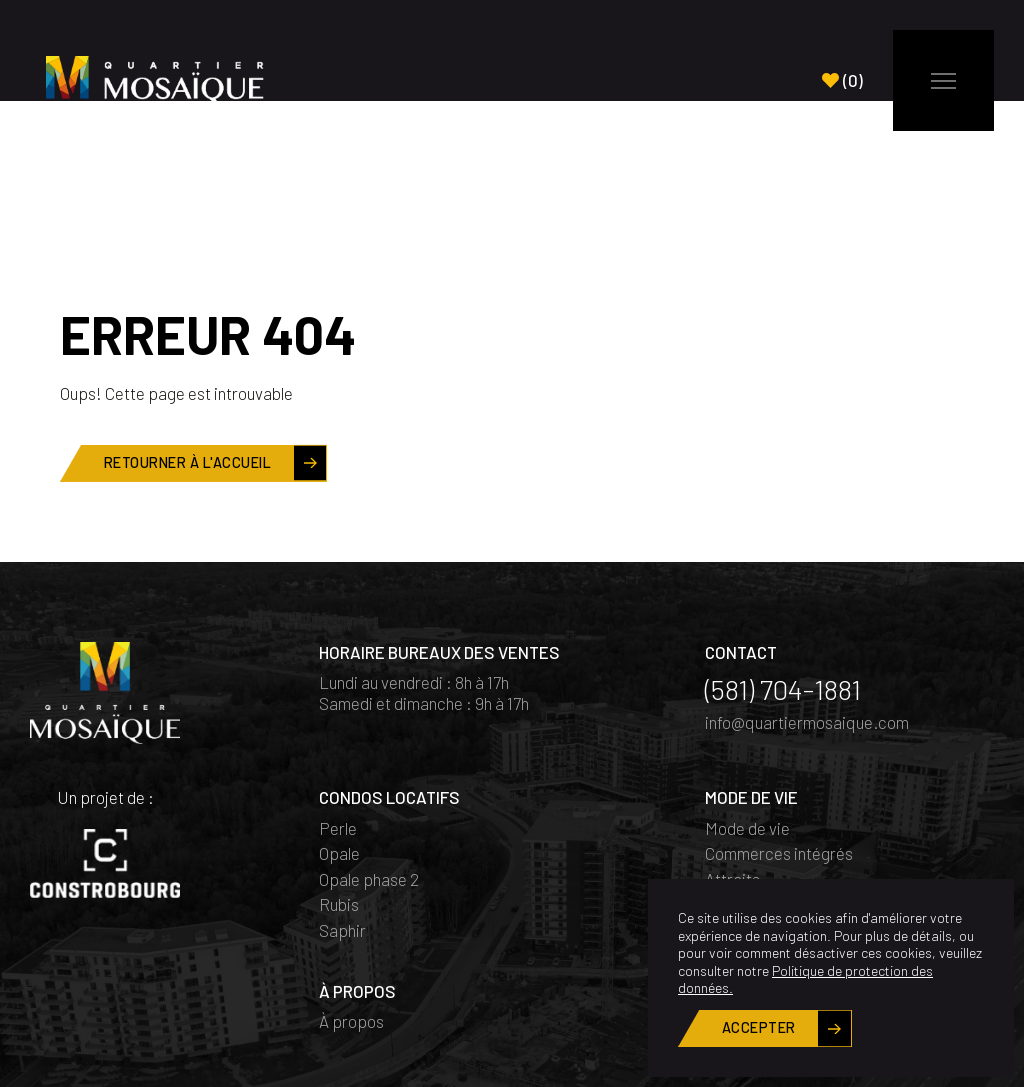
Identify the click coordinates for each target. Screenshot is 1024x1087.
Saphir (342, 829)
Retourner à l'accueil (188, 361)
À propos (351, 920)
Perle (338, 727)
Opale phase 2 (369, 778)
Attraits (732, 778)
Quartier (733, 803)
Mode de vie (747, 727)
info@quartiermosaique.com (807, 621)
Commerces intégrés (779, 752)
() (842, 80)
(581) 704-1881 (783, 588)
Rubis (339, 803)
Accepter (759, 1027)
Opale (339, 752)
